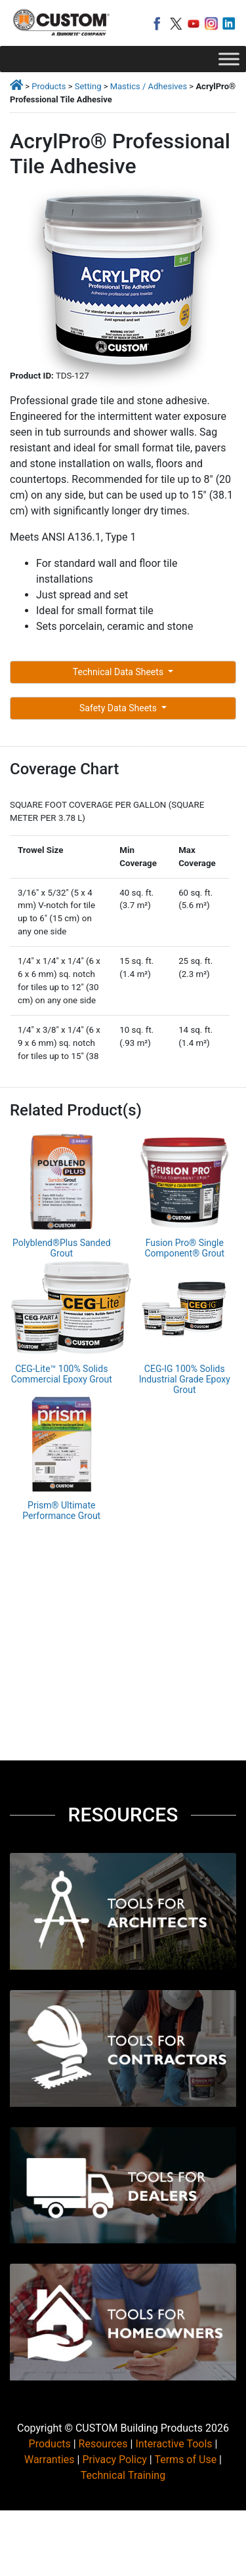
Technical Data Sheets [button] (119, 672)
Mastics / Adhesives (148, 86)
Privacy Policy (114, 2459)
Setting (88, 86)
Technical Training (123, 2475)
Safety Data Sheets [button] (119, 708)
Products (48, 86)
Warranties (49, 2459)
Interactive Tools (173, 2444)
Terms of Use (185, 2459)
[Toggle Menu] (228, 58)
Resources (103, 2444)
